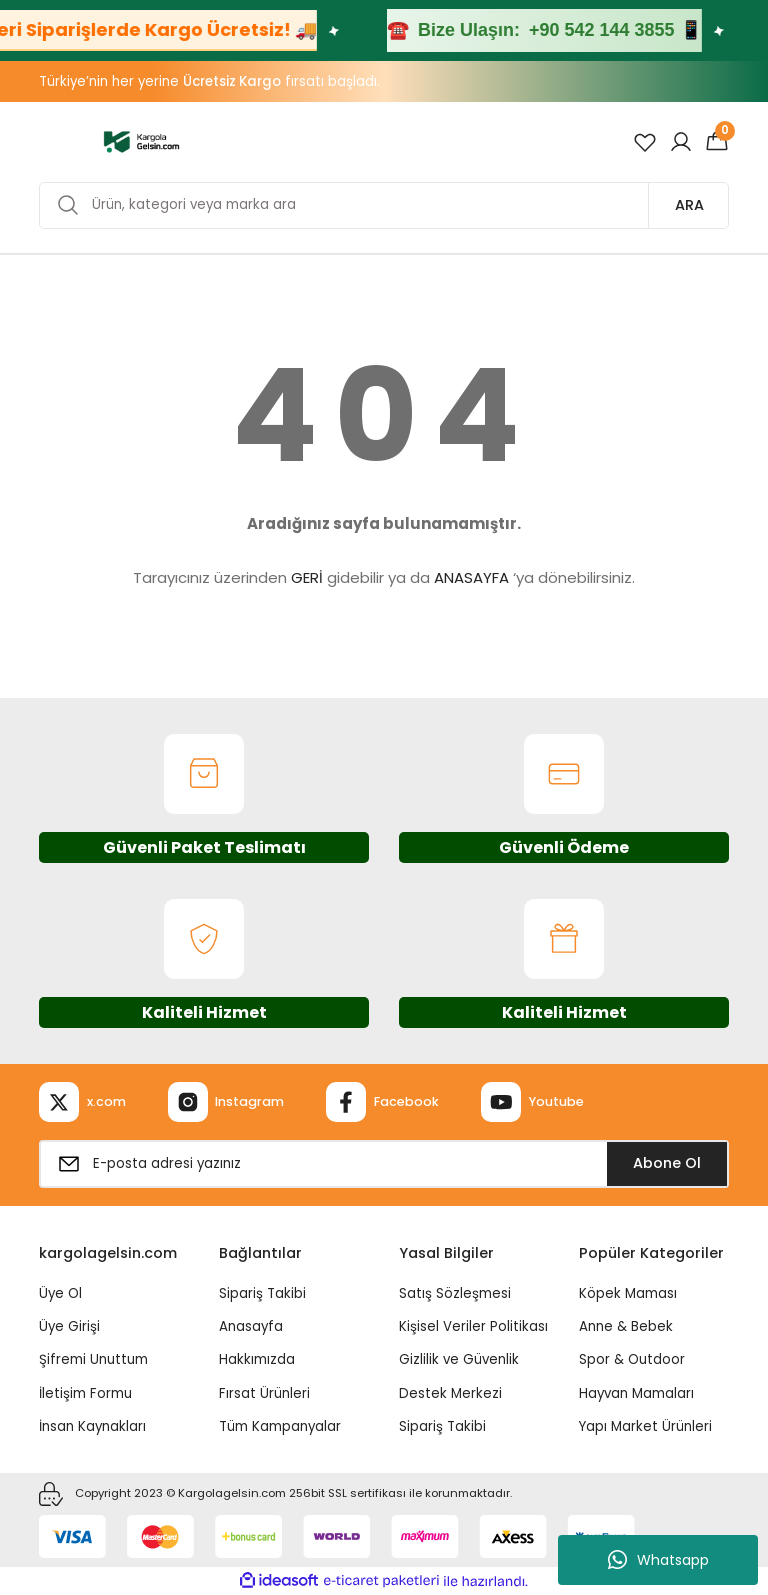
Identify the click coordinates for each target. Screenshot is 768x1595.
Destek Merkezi (450, 1393)
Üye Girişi (69, 1326)
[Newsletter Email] (384, 1164)
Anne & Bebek (626, 1326)
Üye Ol (60, 1293)
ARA (689, 205)
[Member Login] (681, 142)
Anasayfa (251, 1326)
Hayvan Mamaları (636, 1393)
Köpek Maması (628, 1293)
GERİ (307, 577)
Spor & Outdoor (632, 1359)
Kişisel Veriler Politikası (473, 1326)
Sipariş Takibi (262, 1293)
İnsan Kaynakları (92, 1426)
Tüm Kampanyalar (280, 1426)
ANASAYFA (471, 577)
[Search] (384, 205)
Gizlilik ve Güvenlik (459, 1359)
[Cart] (717, 142)
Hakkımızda (257, 1359)
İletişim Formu (85, 1393)
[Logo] (141, 141)
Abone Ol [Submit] (667, 1163)
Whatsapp (658, 1560)
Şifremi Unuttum (93, 1359)
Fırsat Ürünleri (264, 1393)
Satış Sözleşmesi (455, 1293)
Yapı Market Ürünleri (645, 1426)
